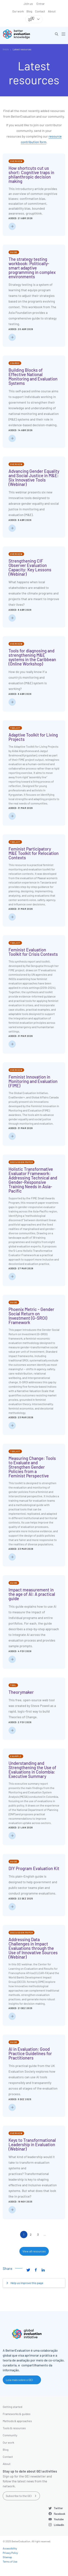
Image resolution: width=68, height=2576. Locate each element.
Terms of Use (10, 2561)
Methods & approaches (17, 2421)
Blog (29, 11)
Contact (40, 11)
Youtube (59, 2519)
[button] (56, 34)
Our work (18, 11)
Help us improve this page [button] (26, 2283)
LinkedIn (59, 2524)
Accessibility (10, 2548)
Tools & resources (14, 2428)
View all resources (34, 2251)
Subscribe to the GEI (19, 2496)
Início (6, 49)
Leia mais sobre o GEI (19, 2379)
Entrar (40, 3)
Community (10, 2435)
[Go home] (20, 34)
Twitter (58, 2508)
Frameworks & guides (16, 2414)
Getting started (12, 2406)
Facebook (59, 2513)
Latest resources (22, 49)
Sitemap (7, 2557)
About (52, 11)
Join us (28, 3)
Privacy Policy (10, 2552)
